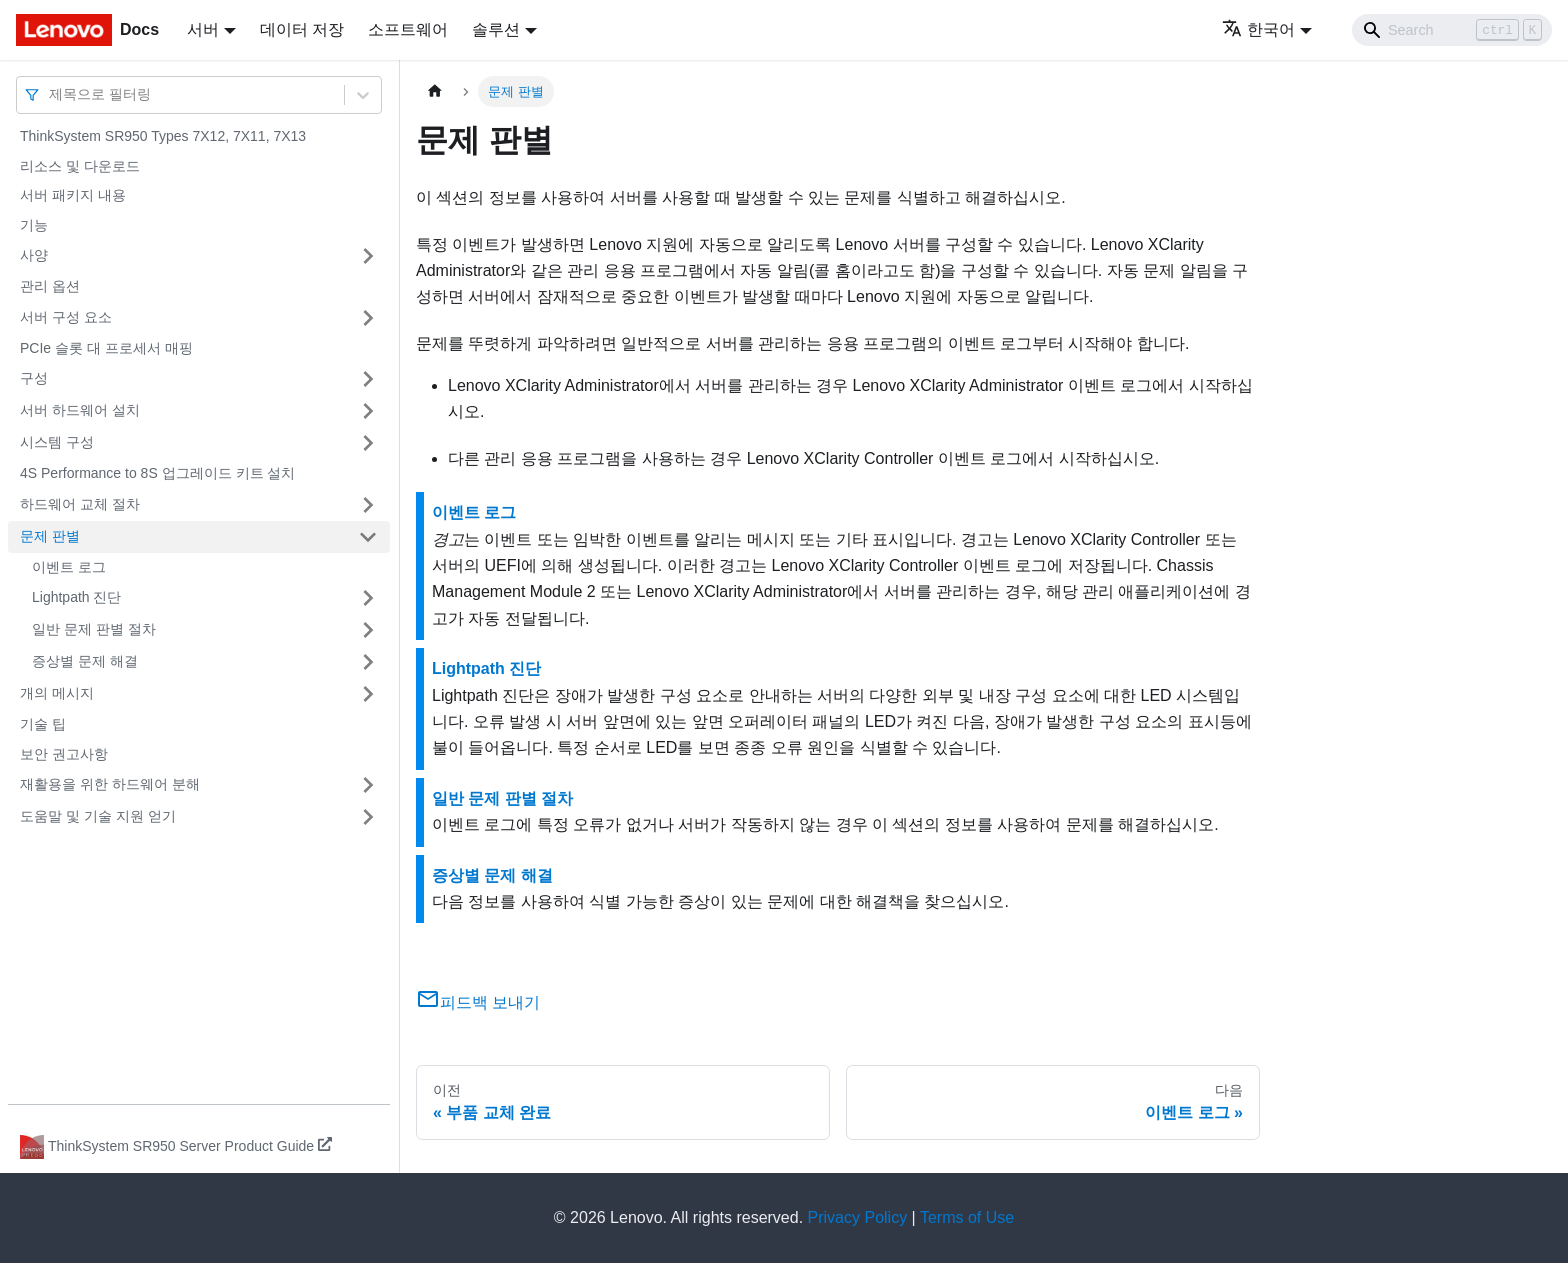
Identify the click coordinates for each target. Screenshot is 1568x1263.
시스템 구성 (57, 442)
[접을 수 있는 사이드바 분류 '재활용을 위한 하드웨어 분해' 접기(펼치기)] (368, 785)
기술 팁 (43, 724)
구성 (34, 378)
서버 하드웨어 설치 (80, 410)
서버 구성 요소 (66, 317)
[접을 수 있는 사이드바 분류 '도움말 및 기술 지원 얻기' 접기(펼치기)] (368, 817)
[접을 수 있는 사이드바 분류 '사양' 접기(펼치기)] (368, 256)
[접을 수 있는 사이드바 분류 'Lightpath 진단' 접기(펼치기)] (368, 598)
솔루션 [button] (496, 29)
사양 (34, 255)
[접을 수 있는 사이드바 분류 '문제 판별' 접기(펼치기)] (368, 537)
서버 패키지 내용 (73, 195)
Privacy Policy (858, 1217)
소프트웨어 (408, 29)
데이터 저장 (302, 29)
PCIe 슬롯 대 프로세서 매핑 (106, 348)
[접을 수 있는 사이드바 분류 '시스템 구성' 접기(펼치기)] (368, 443)
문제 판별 (50, 536)
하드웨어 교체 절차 (80, 504)
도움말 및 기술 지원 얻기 (98, 816)
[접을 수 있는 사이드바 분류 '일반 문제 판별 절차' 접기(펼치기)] (368, 630)
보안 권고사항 (64, 754)
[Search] (1452, 30)
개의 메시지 (57, 693)
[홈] (435, 91)
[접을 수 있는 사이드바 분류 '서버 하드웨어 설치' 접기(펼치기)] (368, 411)
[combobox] (51, 94)
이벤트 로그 (69, 567)
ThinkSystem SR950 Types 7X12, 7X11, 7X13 (163, 136)
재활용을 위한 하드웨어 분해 (110, 784)
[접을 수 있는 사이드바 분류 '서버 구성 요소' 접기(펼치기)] (368, 318)
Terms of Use (967, 1217)
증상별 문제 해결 (85, 661)
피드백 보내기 (478, 1002)
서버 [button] (203, 29)
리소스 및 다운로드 (80, 166)
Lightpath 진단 (77, 597)
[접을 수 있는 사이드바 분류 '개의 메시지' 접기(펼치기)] (368, 694)
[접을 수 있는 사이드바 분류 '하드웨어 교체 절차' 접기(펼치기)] (368, 505)
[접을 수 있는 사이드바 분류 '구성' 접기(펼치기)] (368, 379)
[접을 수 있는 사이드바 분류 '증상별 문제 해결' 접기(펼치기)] (368, 662)
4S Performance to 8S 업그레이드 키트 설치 (157, 473)
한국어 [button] (1258, 29)
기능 (34, 225)
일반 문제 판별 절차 (94, 629)
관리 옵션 (50, 286)
